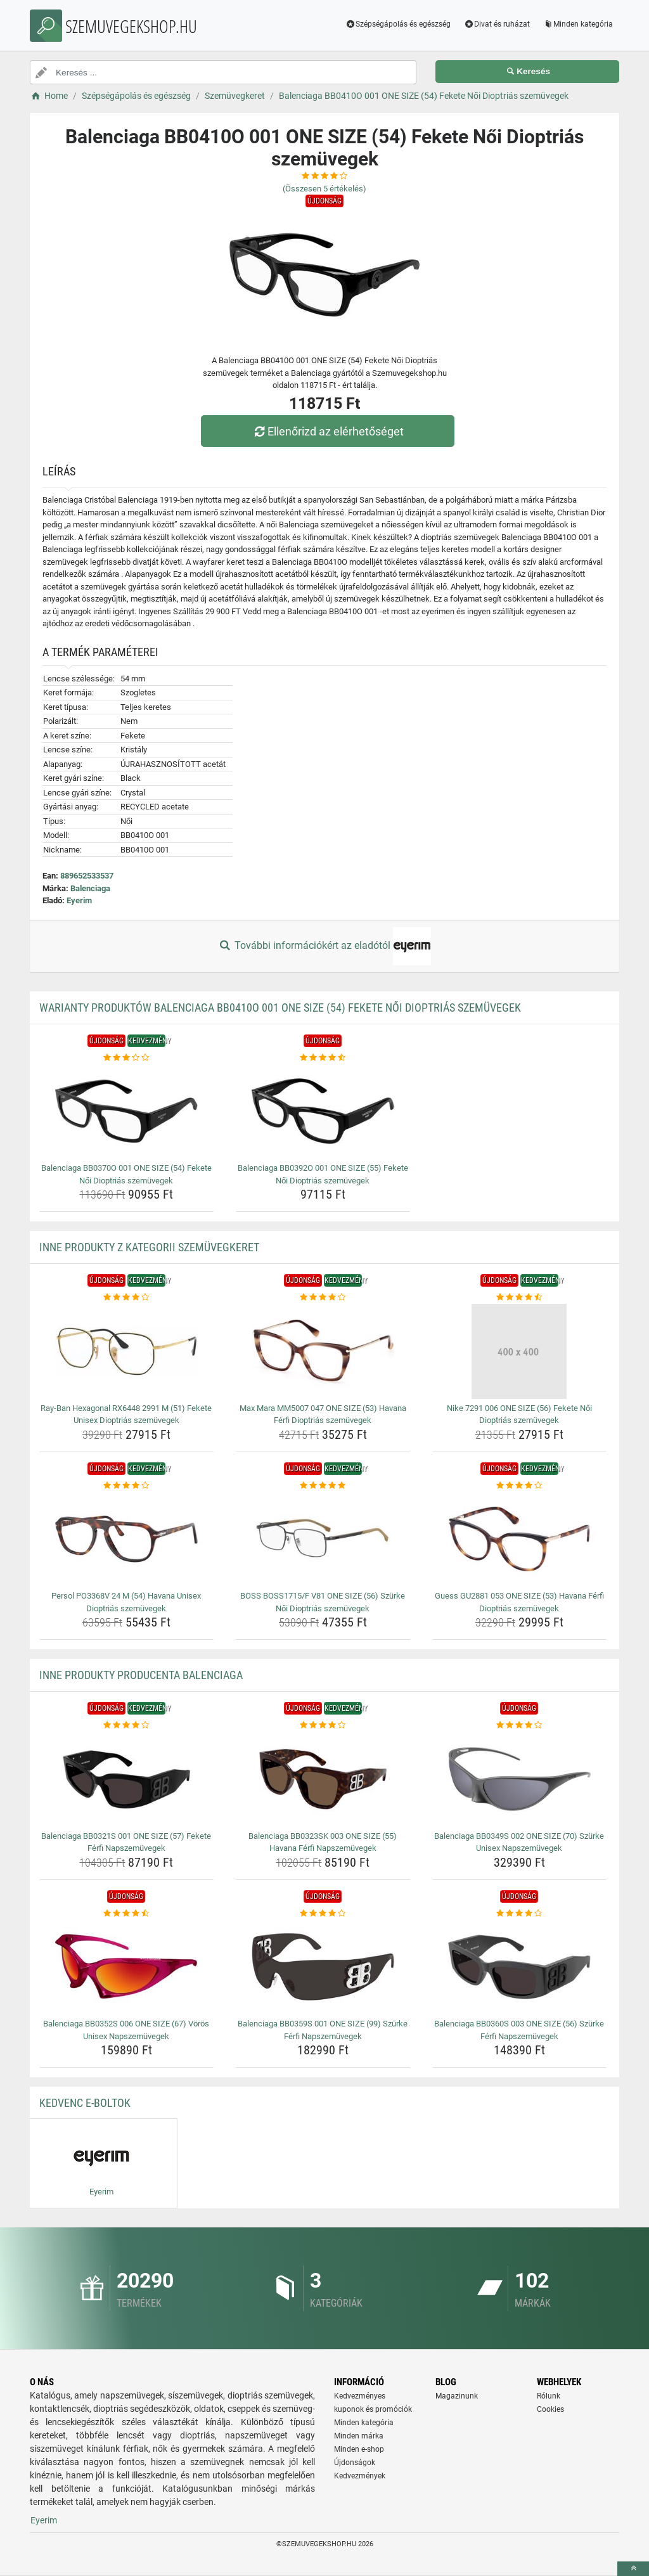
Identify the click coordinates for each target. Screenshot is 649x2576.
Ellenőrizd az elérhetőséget (328, 431)
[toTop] (633, 2568)
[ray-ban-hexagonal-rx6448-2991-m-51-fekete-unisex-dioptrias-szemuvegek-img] (126, 1351)
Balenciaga (90, 888)
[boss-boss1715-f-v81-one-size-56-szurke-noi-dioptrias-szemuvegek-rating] (322, 1485)
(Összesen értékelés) (324, 188)
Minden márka (358, 2435)
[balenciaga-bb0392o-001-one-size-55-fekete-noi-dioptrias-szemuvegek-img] (322, 1111)
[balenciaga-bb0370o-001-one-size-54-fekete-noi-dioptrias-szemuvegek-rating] (126, 1058)
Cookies (550, 2409)
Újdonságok (354, 2462)
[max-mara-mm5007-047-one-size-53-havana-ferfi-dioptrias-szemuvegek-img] (322, 1351)
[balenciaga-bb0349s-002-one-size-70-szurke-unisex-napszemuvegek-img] (519, 1779)
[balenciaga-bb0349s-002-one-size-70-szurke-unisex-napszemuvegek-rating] (519, 1725)
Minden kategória (578, 24)
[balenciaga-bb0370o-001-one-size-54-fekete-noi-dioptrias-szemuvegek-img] (126, 1111)
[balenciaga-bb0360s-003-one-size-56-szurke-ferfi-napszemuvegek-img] (519, 1966)
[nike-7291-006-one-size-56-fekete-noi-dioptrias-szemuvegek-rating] (519, 1297)
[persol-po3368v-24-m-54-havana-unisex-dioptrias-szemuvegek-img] (126, 1539)
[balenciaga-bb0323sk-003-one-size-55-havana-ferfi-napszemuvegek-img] (322, 1779)
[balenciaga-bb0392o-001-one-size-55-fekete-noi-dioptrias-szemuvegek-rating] (322, 1058)
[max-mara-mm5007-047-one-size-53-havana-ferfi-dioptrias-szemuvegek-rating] (322, 1297)
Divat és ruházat (496, 24)
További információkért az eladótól (324, 946)
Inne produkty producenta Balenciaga (141, 1675)
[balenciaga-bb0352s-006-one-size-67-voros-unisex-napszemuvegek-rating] (126, 1913)
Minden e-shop (359, 2449)
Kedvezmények (359, 2475)
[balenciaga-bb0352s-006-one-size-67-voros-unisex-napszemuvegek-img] (126, 1966)
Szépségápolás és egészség (398, 24)
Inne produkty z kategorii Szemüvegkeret (149, 1247)
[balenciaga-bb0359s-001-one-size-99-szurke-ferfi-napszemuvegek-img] (322, 1966)
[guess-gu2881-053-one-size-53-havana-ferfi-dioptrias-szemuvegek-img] (519, 1539)
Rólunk (548, 2396)
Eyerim (79, 900)
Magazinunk (456, 2396)
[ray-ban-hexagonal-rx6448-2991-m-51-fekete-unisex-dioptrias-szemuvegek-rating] (126, 1297)
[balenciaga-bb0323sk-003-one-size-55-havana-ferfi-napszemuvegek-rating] (322, 1725)
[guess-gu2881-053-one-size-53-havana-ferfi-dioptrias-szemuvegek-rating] (519, 1485)
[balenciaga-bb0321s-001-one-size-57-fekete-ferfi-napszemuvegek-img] (126, 1779)
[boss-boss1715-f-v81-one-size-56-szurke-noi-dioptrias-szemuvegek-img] (322, 1539)
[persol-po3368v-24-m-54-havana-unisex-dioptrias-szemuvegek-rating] (126, 1485)
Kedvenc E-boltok (85, 2102)
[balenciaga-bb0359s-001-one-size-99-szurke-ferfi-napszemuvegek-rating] (322, 1913)
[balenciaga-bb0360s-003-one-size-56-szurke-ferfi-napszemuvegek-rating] (519, 1913)
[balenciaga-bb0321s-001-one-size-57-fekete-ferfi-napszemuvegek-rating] (126, 1725)
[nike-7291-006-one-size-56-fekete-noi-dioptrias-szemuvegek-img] (519, 1351)
